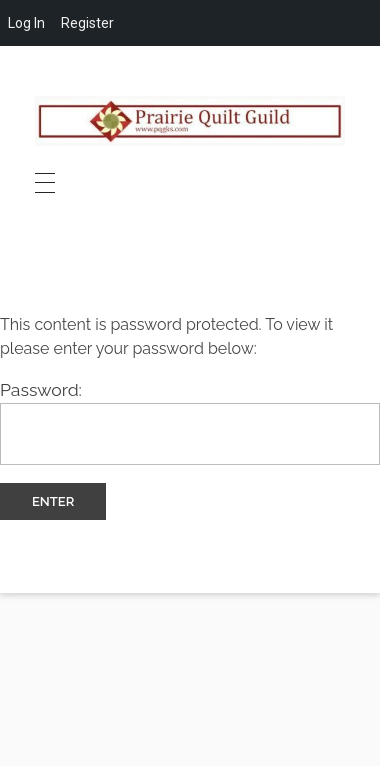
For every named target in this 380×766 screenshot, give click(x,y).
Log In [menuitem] (26, 23)
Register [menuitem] (87, 23)
